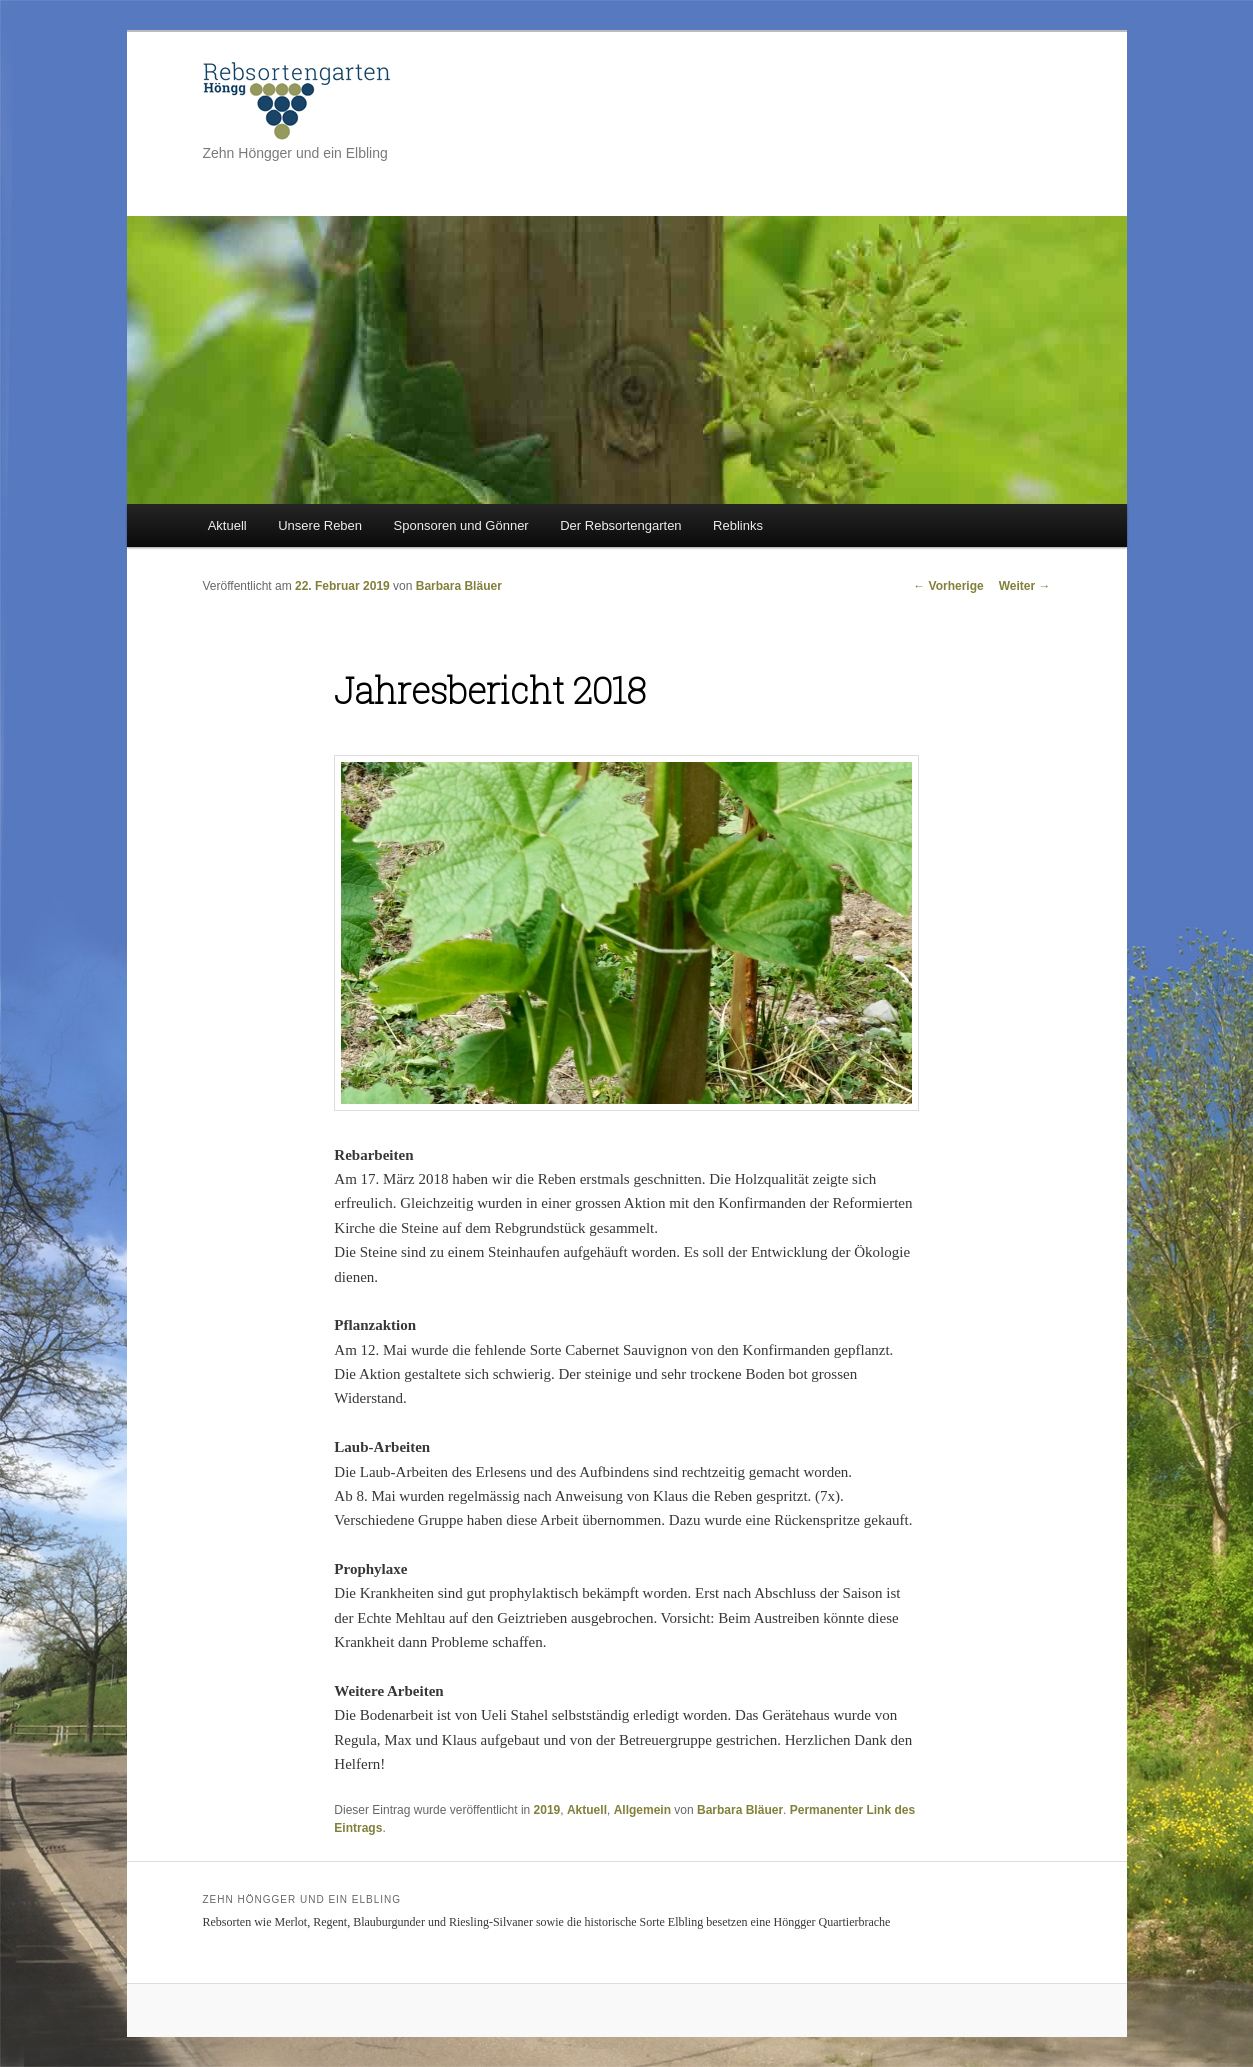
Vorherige (948, 586)
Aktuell (227, 525)
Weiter (1025, 586)
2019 (547, 1810)
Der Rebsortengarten (620, 525)
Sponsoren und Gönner (461, 525)
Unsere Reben (320, 525)
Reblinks (738, 525)
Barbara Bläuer (459, 586)
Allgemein (642, 1810)
